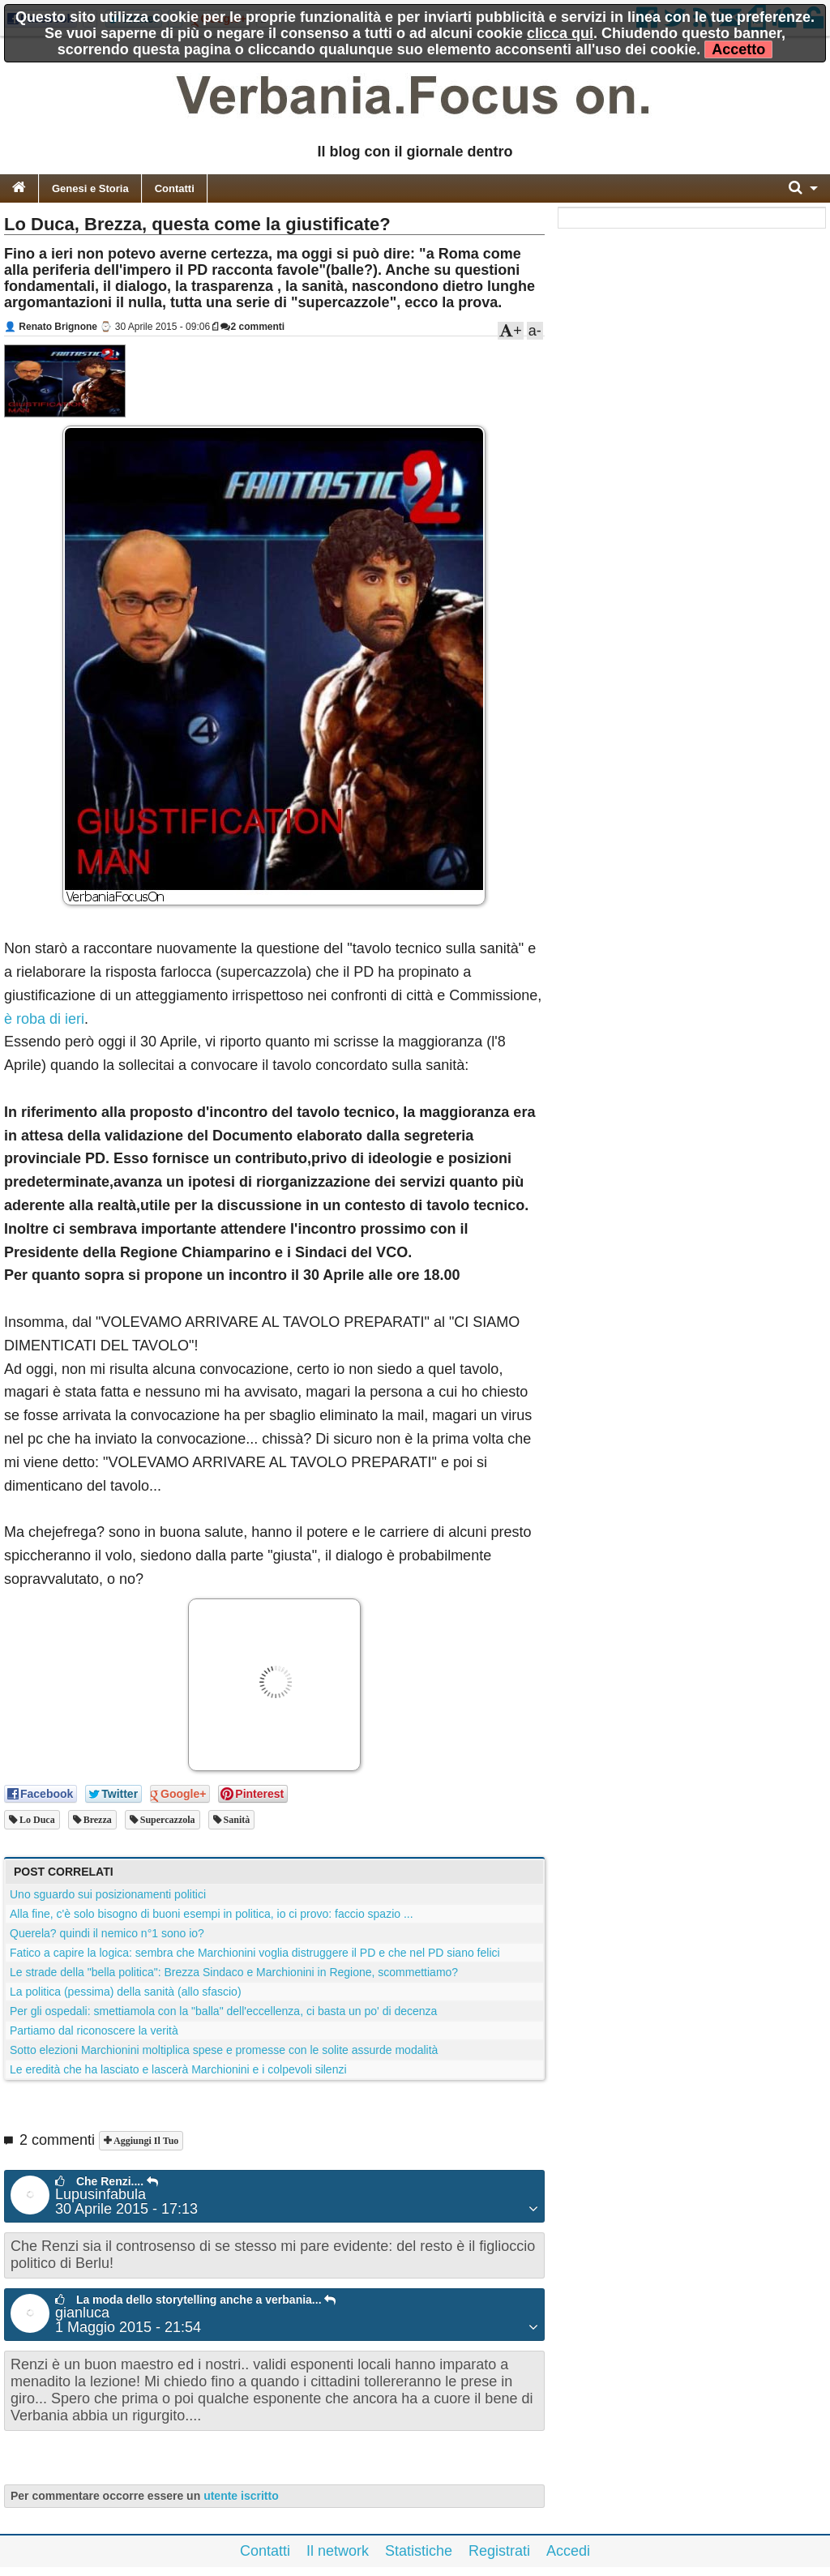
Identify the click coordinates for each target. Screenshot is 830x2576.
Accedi (568, 2551)
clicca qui (560, 33)
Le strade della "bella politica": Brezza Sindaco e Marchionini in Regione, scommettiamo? (234, 1972)
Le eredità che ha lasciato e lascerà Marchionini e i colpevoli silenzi (178, 2069)
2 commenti (252, 326)
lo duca (36, 1820)
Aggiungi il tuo (144, 2141)
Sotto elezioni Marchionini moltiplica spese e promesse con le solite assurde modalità (224, 2049)
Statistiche (418, 2551)
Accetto (738, 49)
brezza (96, 1820)
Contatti (175, 188)
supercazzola (166, 1820)
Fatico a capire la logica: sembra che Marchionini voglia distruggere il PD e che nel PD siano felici (255, 1952)
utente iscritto (241, 2495)
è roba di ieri (44, 1019)
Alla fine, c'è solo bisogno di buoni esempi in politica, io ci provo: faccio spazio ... (211, 1913)
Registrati (499, 2551)
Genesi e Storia (90, 188)
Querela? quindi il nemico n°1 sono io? (107, 1933)
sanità (235, 1820)
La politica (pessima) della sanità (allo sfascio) (126, 1991)
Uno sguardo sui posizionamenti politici (108, 1894)
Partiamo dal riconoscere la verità (94, 2030)
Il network (337, 2551)
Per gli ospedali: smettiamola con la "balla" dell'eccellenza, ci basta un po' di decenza (223, 2011)
